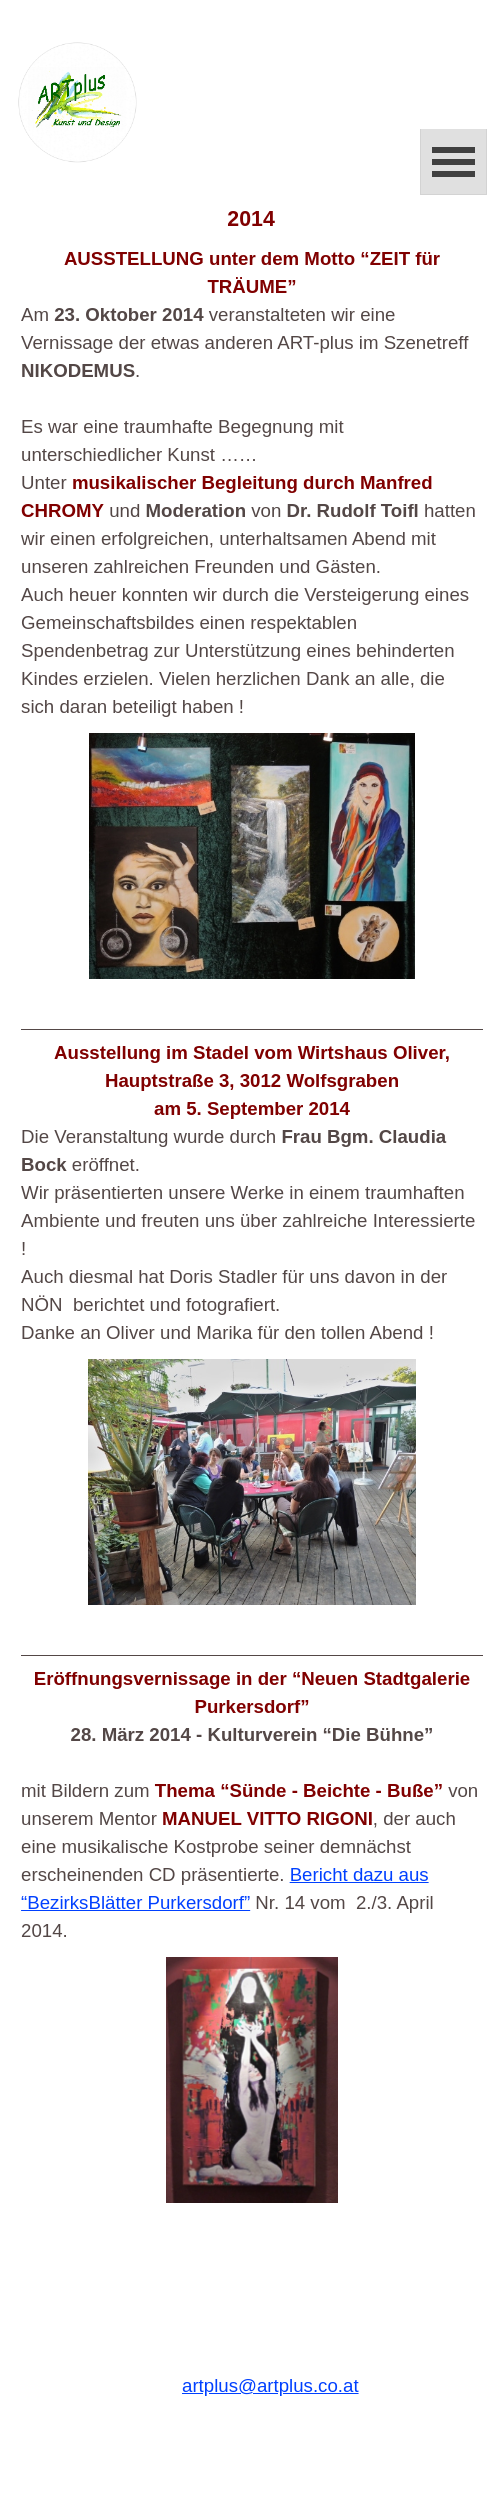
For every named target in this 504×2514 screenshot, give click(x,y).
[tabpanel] (252, 483)
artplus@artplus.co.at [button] (270, 2385)
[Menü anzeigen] (453, 162)
